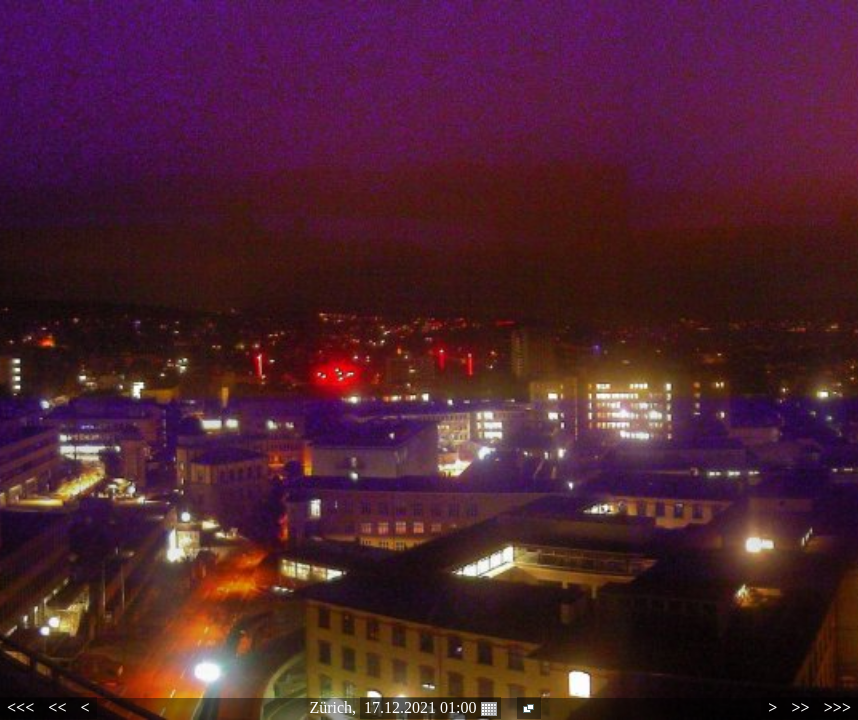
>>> (837, 707)
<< (57, 707)
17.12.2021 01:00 (430, 708)
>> (800, 707)
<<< (20, 707)
